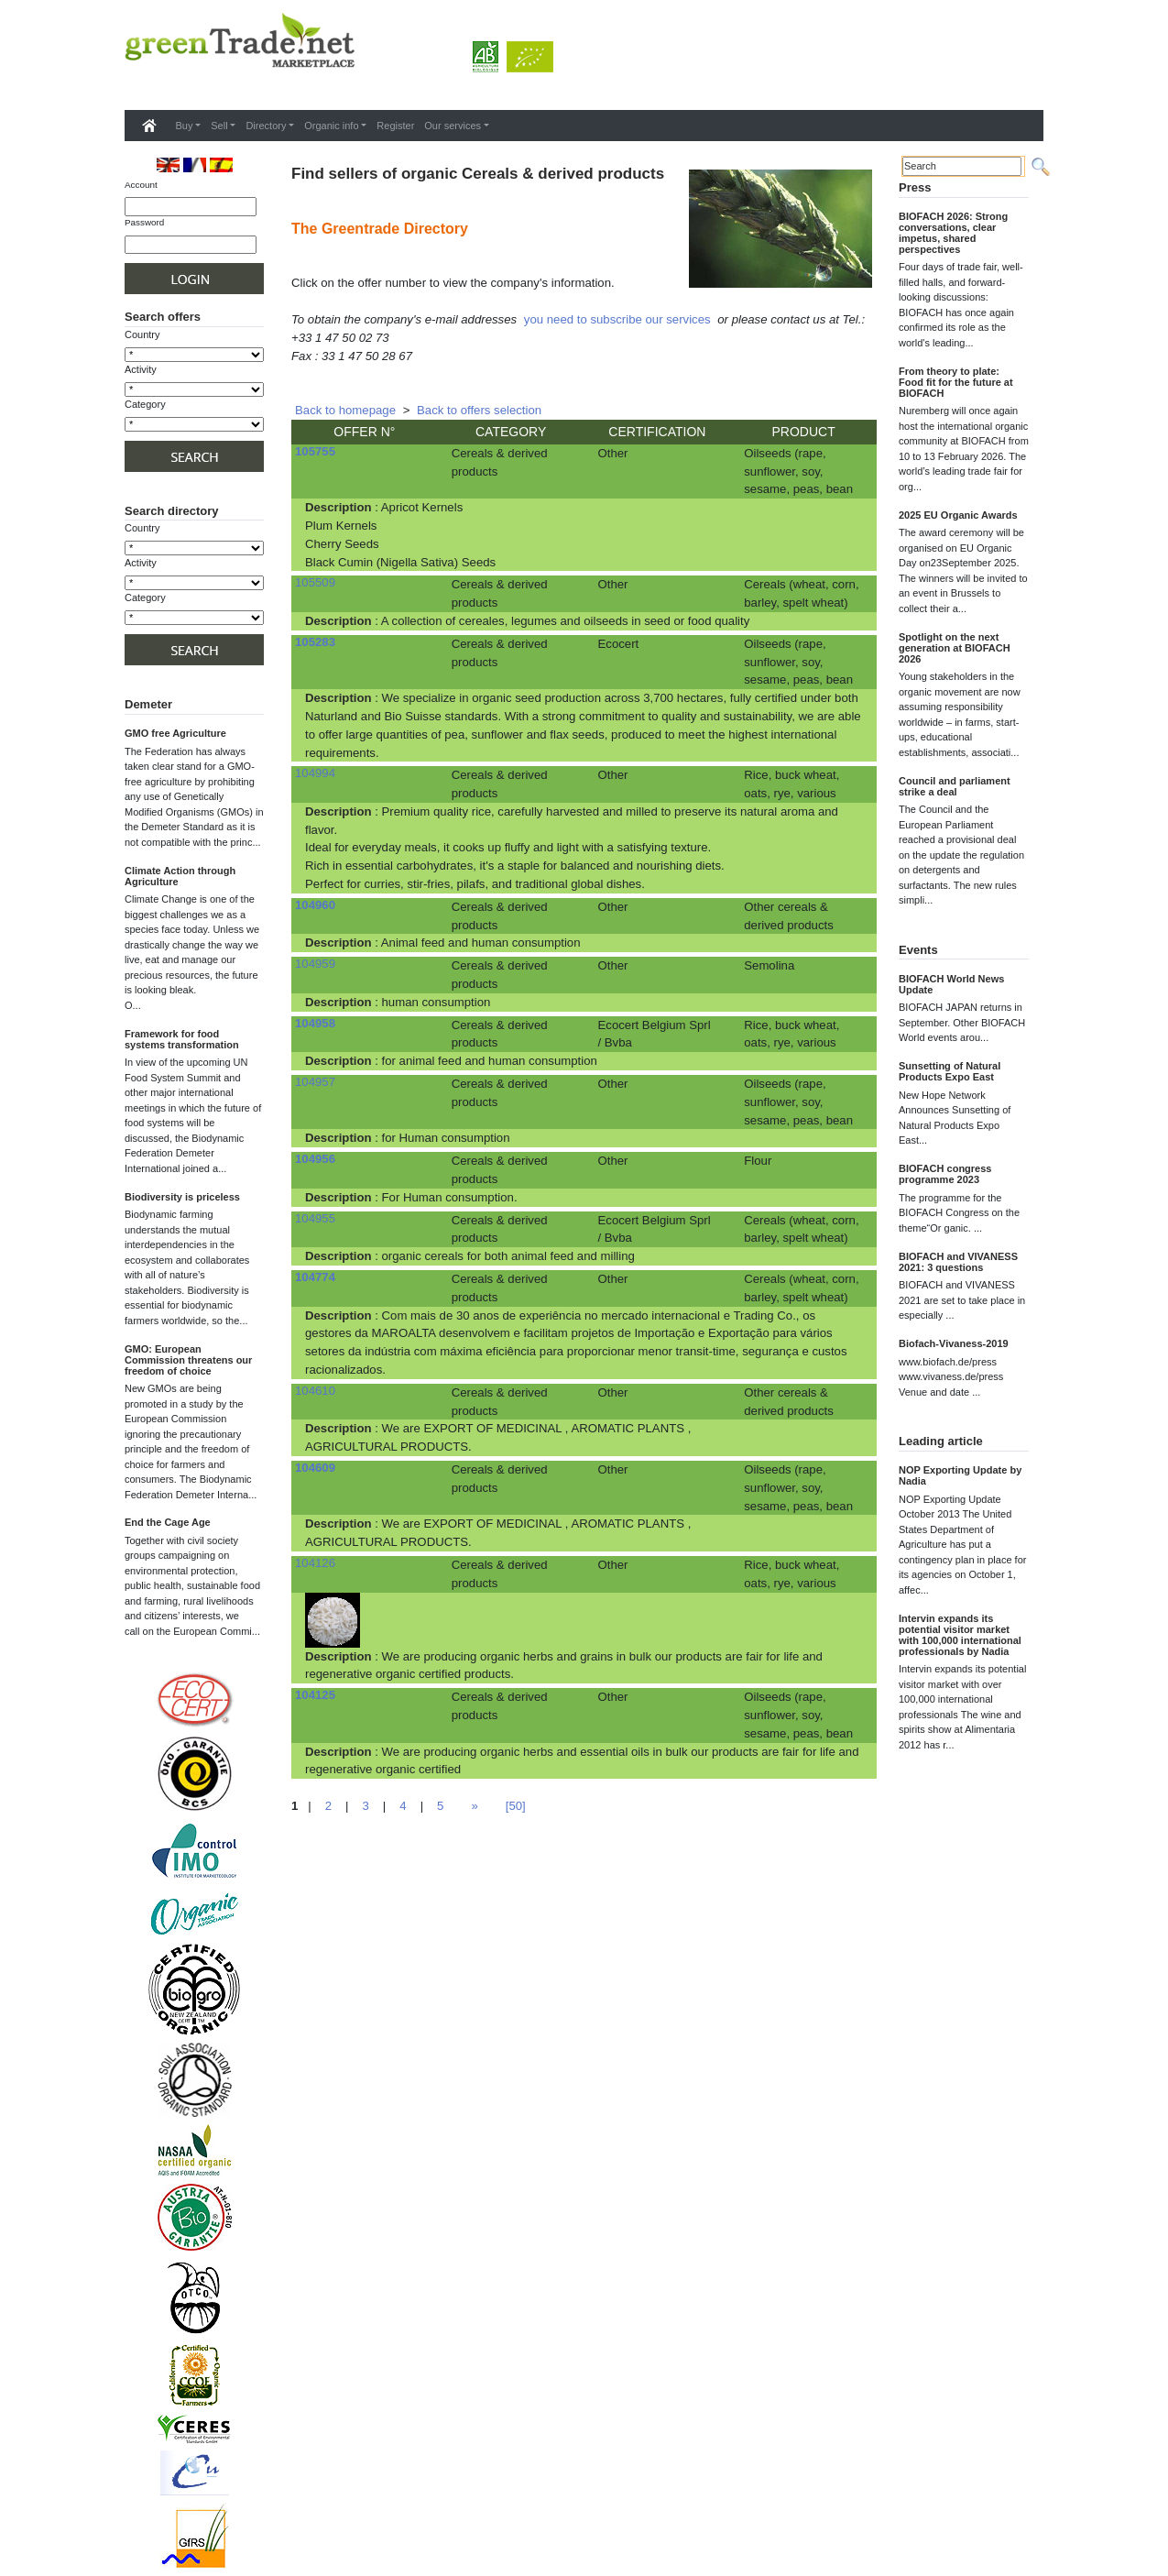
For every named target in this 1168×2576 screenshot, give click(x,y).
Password (144, 222)
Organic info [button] (331, 125)
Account (141, 185)
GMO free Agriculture (175, 733)
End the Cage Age (168, 1522)
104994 (315, 773)
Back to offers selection (479, 410)
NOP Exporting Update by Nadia (960, 1475)
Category (145, 404)
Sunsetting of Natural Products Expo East (949, 1071)
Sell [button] (219, 125)
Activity (141, 369)
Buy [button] (184, 125)
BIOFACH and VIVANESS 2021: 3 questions (958, 1262)
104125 (315, 1695)
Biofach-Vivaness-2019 (954, 1343)
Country (142, 334)
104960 (315, 905)
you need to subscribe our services (617, 319)
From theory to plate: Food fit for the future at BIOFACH (956, 382)
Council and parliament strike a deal (954, 786)
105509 (315, 582)
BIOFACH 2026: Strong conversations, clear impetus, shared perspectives (953, 233)
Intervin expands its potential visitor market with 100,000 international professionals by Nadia (960, 1635)
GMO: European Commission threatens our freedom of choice (188, 1359)
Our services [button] (452, 125)
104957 (315, 1082)
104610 (315, 1391)
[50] (516, 1806)
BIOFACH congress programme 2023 (945, 1174)
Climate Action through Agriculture (180, 876)
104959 (315, 963)
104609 (315, 1467)
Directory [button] (266, 125)
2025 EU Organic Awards (958, 515)
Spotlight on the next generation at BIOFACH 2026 (954, 647)
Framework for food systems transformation (182, 1039)
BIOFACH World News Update (951, 984)
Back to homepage (345, 410)
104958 (315, 1023)
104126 (315, 1563)
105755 (315, 451)
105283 (315, 642)
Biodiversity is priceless (182, 1196)
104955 (315, 1218)
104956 (315, 1159)
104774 (315, 1277)
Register (395, 125)
